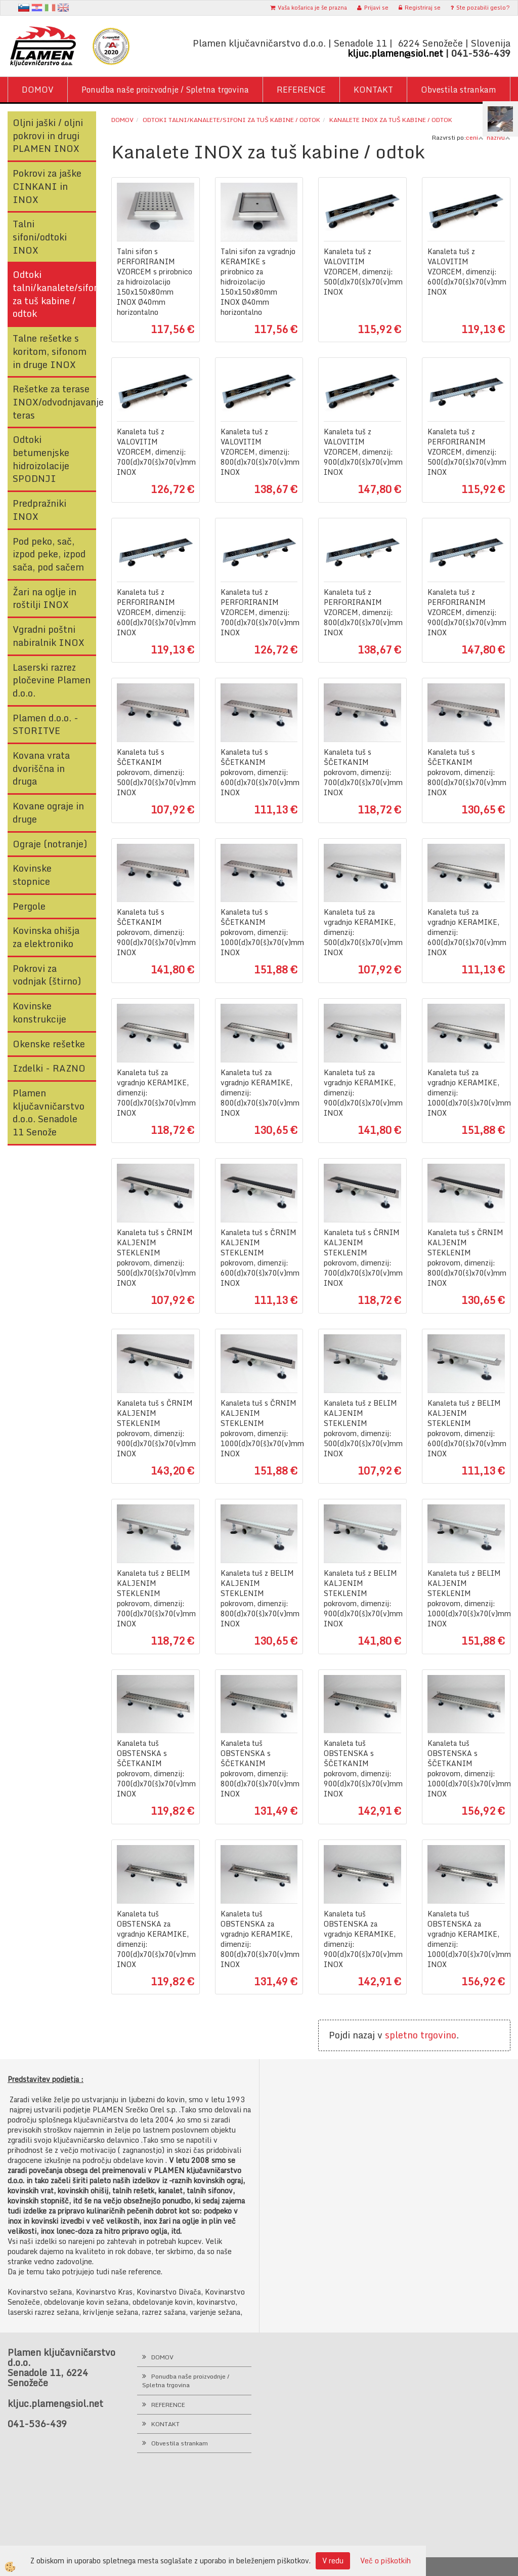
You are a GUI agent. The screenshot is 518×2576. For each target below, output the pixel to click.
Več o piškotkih (385, 2561)
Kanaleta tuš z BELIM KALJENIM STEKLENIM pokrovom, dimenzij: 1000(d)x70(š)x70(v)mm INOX (466, 1598)
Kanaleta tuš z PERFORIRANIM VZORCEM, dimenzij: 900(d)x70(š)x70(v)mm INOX (466, 612)
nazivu (498, 137)
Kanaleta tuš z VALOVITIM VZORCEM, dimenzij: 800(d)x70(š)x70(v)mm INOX (259, 452)
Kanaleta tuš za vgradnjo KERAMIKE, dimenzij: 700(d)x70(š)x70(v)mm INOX (155, 1093)
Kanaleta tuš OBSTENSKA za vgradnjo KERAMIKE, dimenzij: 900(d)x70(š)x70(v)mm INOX (362, 1939)
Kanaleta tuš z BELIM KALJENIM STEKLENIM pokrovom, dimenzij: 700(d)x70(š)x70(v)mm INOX (155, 1598)
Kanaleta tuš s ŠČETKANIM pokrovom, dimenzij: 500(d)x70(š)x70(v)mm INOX (155, 772)
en (63, 8)
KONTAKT (373, 89)
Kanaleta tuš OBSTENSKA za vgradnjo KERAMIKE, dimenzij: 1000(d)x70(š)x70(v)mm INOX (466, 1939)
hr (36, 8)
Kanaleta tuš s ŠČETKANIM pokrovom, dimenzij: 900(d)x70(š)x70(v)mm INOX (155, 932)
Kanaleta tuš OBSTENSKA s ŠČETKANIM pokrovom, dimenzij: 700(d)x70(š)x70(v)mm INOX (155, 1768)
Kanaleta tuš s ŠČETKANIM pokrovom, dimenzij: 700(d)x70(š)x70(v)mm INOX (362, 772)
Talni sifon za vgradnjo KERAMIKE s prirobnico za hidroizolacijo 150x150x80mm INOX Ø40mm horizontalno (258, 282)
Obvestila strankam (458, 89)
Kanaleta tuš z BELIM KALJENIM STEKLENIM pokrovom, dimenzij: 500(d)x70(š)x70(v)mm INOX (362, 1428)
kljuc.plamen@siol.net (395, 53)
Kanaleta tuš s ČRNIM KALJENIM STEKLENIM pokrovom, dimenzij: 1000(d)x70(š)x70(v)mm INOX (259, 1428)
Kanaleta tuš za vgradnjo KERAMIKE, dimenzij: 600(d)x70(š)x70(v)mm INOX (466, 932)
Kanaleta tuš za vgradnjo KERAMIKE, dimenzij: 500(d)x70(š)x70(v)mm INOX (362, 932)
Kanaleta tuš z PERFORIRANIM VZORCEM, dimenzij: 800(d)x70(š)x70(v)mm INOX (362, 612)
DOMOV (38, 89)
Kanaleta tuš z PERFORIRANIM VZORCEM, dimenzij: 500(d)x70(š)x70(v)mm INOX (466, 452)
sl (23, 8)
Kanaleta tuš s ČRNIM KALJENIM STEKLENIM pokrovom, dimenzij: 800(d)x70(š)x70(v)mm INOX (466, 1258)
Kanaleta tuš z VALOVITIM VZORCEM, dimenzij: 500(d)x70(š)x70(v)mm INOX (362, 272)
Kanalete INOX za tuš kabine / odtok (390, 120)
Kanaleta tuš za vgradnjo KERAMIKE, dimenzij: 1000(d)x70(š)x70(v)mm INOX (466, 1093)
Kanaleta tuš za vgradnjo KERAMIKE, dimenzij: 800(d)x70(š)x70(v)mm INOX (259, 1093)
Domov (122, 120)
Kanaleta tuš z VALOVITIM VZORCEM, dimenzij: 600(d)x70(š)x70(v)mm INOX (466, 272)
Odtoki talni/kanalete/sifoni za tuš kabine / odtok (231, 120)
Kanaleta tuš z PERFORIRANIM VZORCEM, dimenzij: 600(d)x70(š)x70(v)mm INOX (155, 612)
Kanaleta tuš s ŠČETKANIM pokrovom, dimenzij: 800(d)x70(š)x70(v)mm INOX (466, 772)
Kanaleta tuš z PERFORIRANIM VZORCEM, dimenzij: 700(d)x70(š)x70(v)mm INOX (259, 612)
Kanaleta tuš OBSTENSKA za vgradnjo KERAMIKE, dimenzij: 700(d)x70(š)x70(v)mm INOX (155, 1939)
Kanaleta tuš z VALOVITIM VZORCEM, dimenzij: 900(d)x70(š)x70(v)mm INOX (362, 452)
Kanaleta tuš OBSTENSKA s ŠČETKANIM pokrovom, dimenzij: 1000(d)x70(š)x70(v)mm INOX (466, 1768)
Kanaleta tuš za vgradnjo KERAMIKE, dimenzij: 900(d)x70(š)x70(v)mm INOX (362, 1093)
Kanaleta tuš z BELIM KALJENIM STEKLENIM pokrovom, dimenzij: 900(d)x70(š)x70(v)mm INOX (362, 1598)
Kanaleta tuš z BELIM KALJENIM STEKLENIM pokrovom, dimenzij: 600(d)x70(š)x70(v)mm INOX (466, 1428)
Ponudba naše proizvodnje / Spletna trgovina (165, 89)
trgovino (438, 2034)
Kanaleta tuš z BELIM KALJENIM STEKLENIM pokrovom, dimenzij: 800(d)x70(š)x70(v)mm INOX (259, 1598)
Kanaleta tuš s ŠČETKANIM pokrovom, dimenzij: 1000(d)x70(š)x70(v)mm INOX (259, 932)
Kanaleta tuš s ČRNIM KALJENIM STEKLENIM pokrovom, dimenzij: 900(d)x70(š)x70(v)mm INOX (155, 1428)
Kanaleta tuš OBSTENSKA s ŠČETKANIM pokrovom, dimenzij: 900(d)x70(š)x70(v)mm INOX (362, 1768)
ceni (475, 137)
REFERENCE (301, 89)
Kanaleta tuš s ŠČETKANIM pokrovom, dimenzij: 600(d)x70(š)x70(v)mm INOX (259, 772)
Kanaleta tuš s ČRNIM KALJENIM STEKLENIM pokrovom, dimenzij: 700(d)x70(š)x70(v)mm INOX (362, 1258)
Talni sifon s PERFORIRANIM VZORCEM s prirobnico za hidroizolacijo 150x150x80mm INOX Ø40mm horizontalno (154, 282)
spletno (401, 2034)
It (50, 8)
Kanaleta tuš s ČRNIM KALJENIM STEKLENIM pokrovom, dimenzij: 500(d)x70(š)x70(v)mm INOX (155, 1258)
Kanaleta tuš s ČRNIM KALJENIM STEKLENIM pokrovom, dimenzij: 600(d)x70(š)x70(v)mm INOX (259, 1258)
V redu (332, 2560)
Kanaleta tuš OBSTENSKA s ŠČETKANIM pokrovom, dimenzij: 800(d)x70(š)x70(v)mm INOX (259, 1768)
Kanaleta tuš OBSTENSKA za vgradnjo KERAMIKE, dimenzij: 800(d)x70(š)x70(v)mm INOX (259, 1939)
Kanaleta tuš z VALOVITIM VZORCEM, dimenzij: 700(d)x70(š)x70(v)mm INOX (155, 452)
